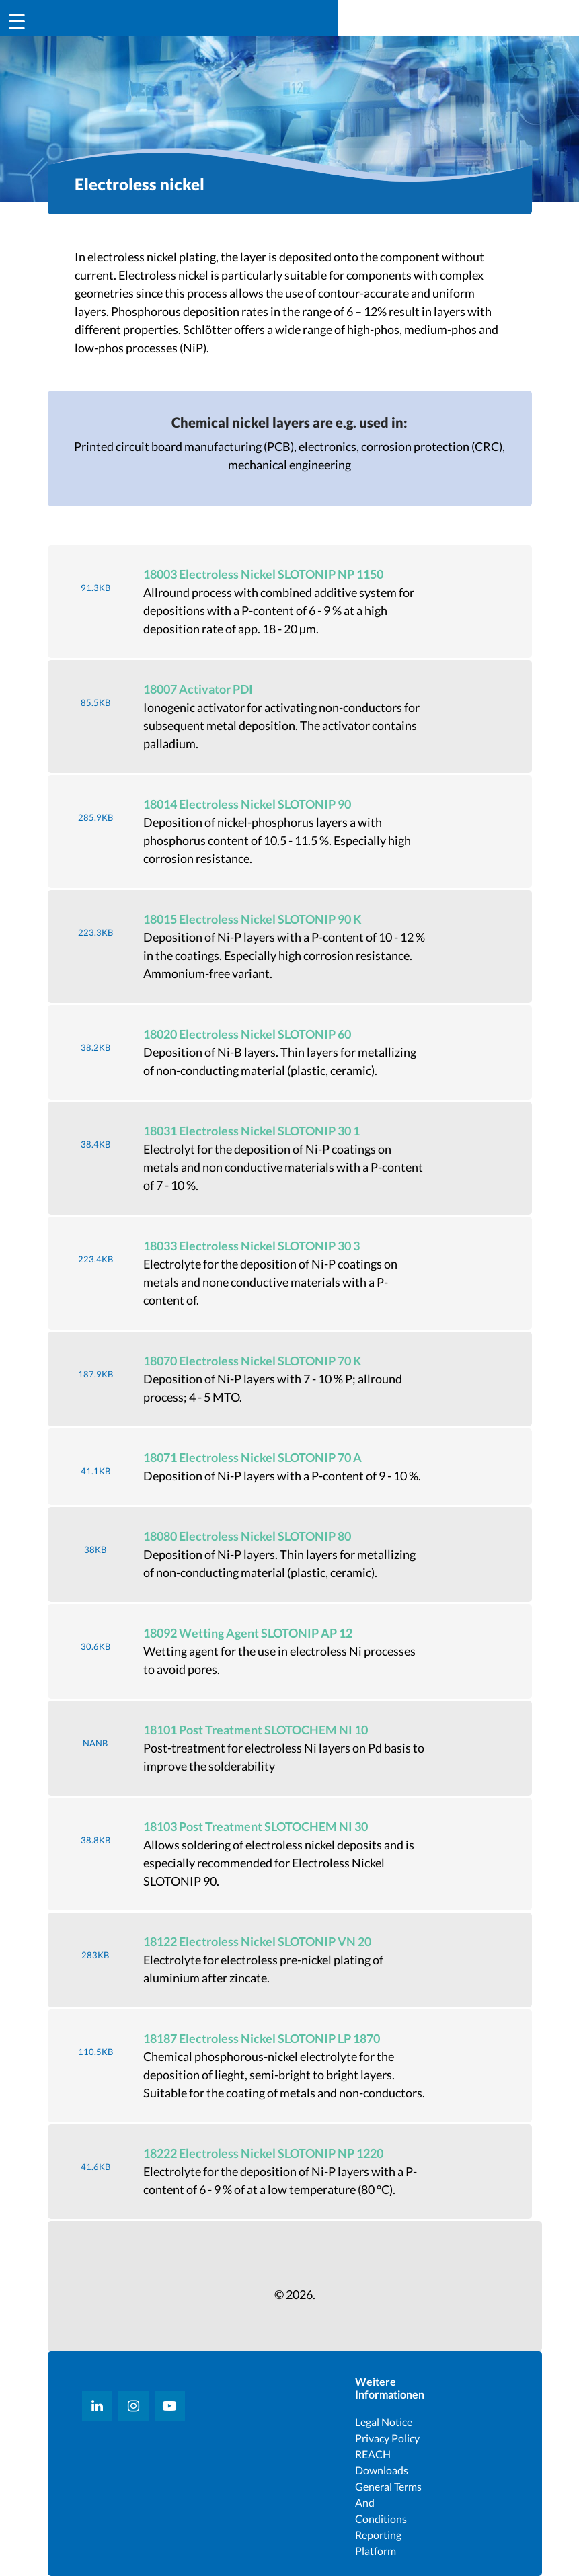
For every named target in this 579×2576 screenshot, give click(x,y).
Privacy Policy (387, 2437)
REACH (373, 2454)
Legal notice (383, 2421)
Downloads (381, 2470)
